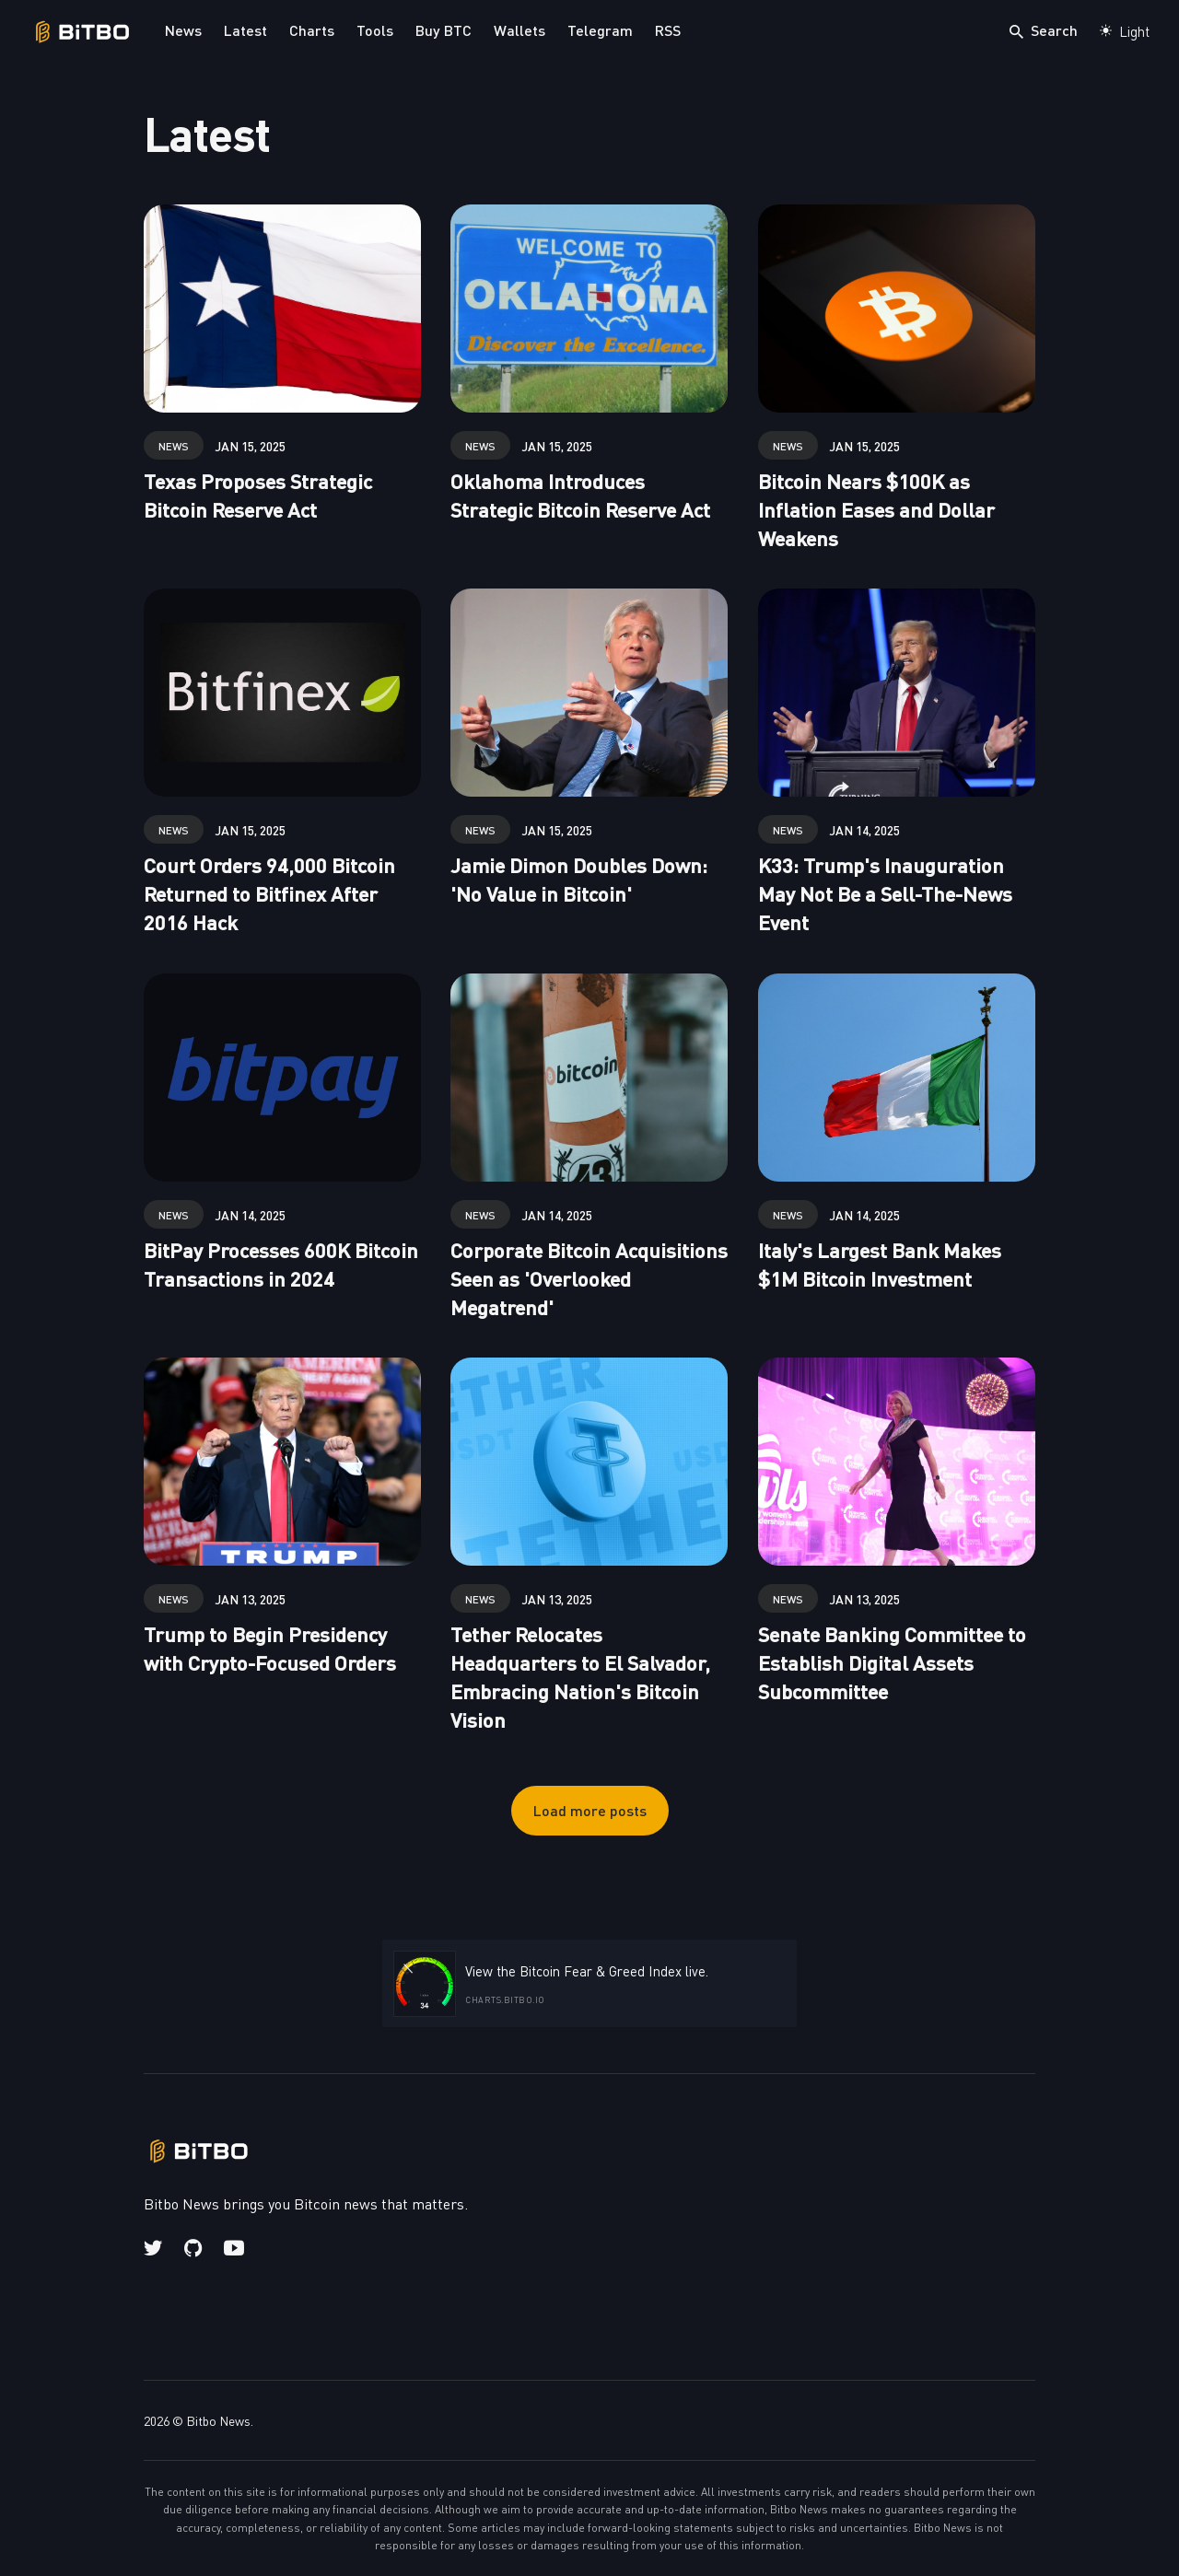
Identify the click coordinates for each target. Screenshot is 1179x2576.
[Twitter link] (155, 2248)
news (173, 445)
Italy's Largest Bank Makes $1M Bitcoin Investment (879, 1263)
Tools (374, 30)
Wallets (519, 30)
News (183, 30)
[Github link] (193, 2248)
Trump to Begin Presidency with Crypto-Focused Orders (270, 1647)
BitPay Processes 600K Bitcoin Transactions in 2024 (281, 1263)
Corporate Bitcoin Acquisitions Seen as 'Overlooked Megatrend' (589, 1278)
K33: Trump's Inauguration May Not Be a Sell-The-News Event (885, 893)
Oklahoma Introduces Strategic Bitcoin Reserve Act (580, 494)
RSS (668, 30)
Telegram (600, 30)
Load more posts (590, 1810)
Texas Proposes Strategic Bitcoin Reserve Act (258, 494)
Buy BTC (443, 30)
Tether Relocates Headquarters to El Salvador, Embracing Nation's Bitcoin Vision (580, 1675)
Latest (245, 30)
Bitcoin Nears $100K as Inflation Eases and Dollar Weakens (876, 509)
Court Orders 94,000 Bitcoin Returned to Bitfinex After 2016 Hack (269, 893)
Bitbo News (218, 2420)
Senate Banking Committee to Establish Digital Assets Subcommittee (892, 1662)
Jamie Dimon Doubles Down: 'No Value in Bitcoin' (578, 878)
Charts (311, 30)
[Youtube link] (234, 2248)
